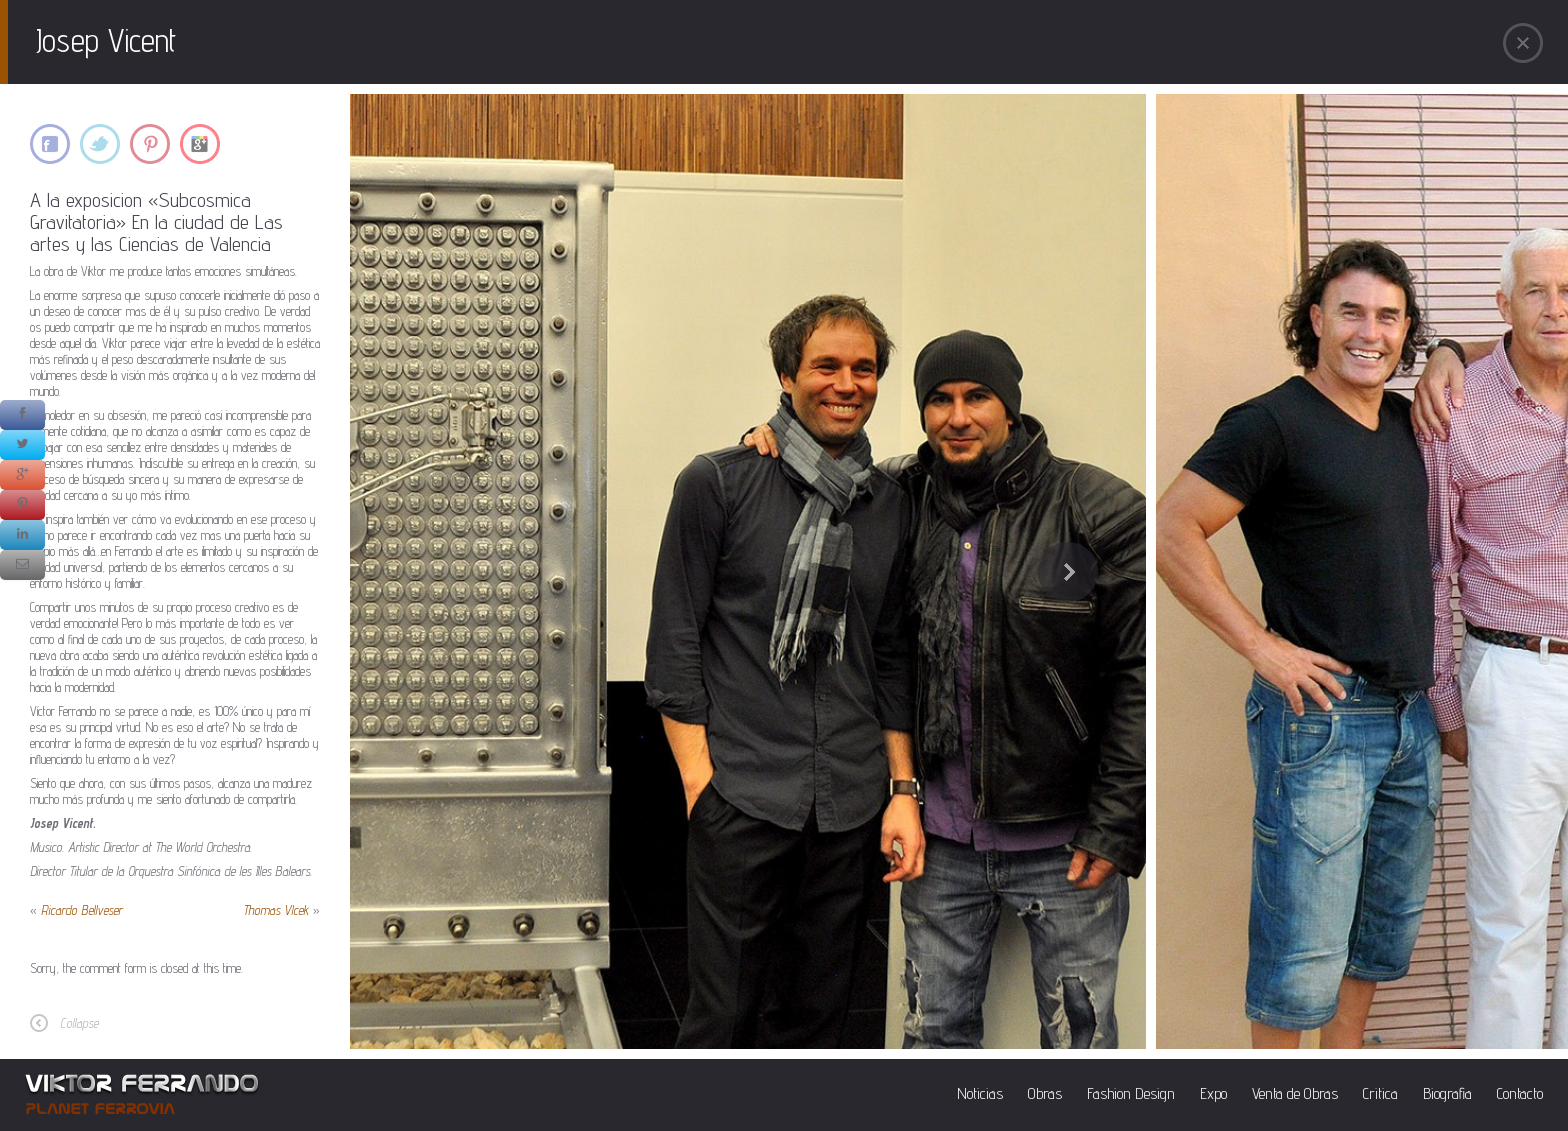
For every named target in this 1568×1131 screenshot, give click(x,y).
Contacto (1520, 1093)
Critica (1380, 1093)
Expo (1213, 1093)
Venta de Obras (1295, 1093)
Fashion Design (1131, 1093)
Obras (1045, 1093)
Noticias (980, 1093)
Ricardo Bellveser (81, 910)
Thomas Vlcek (276, 910)
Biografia (1447, 1093)
